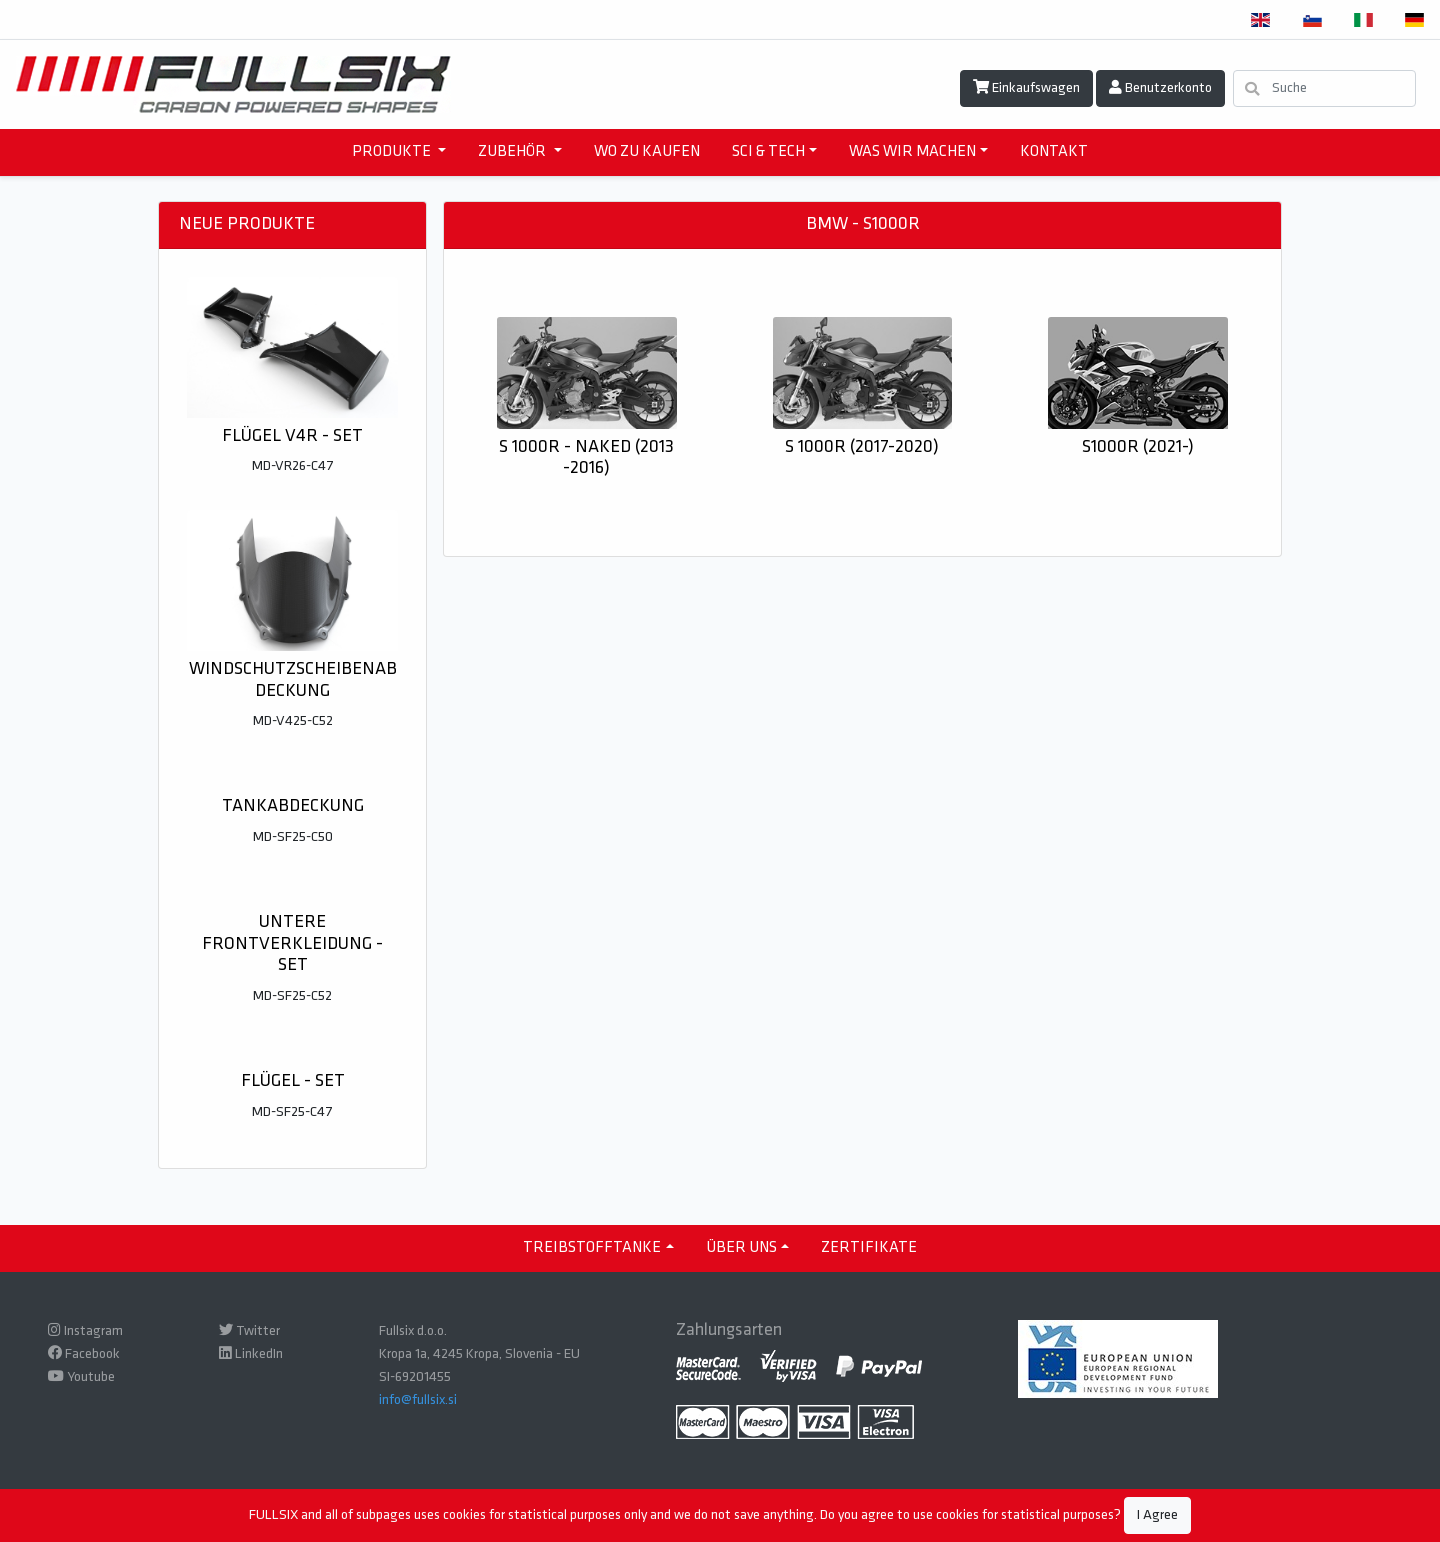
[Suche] (1324, 88)
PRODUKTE (393, 152)
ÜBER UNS (741, 1248)
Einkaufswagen (1026, 88)
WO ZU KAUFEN (647, 152)
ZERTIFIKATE (869, 1248)
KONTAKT (1054, 152)
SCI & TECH (768, 152)
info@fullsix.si (418, 1400)
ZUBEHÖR (513, 152)
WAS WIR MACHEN (912, 152)
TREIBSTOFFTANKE (592, 1248)
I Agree (1157, 1515)
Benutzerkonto (1160, 88)
